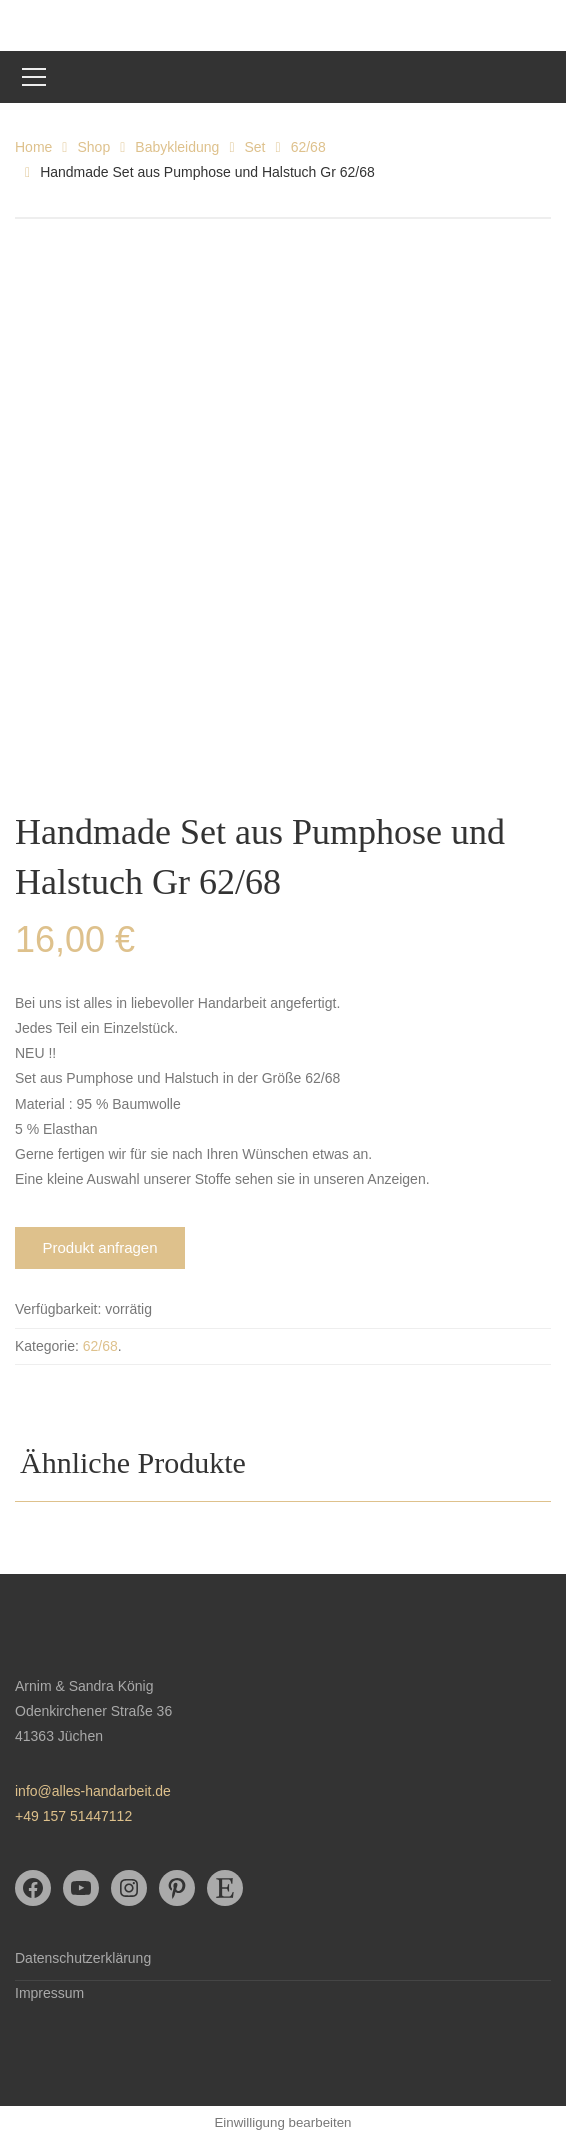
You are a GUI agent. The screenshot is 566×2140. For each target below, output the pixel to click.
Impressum (49, 1993)
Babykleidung (177, 147)
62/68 (308, 147)
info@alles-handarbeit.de (93, 1791)
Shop (93, 147)
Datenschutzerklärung (83, 1958)
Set (255, 147)
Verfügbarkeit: (58, 1309)
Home (33, 147)
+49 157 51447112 (73, 1816)
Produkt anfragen (99, 1247)
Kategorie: (47, 1346)
